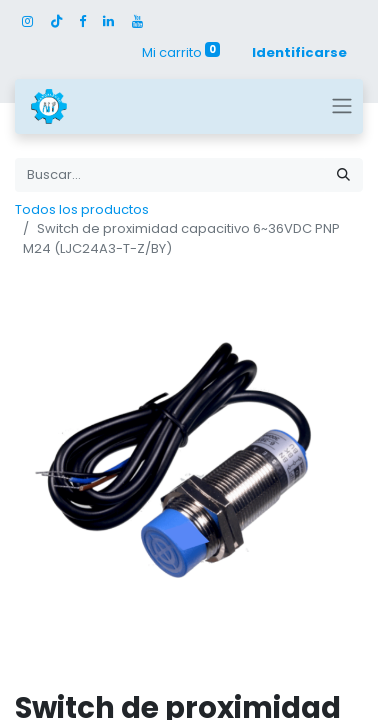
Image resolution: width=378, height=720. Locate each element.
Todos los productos (82, 209)
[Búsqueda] (343, 175)
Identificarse (299, 52)
